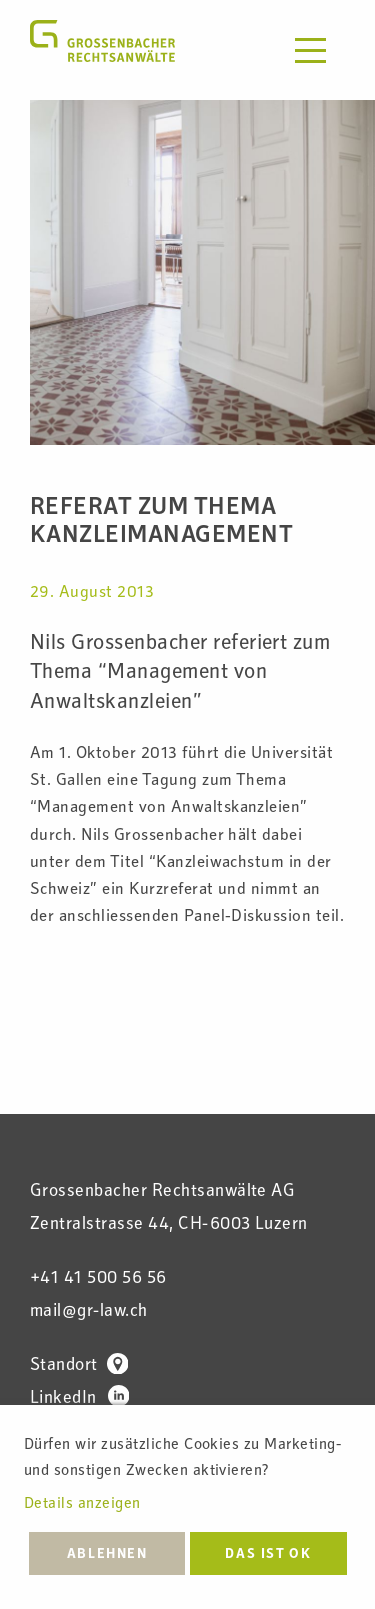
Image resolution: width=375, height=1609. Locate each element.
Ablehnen (107, 1555)
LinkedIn (79, 1399)
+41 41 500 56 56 (98, 1279)
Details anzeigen (82, 1505)
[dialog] (187, 1507)
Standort (79, 1366)
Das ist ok (268, 1555)
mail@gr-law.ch (89, 1312)
